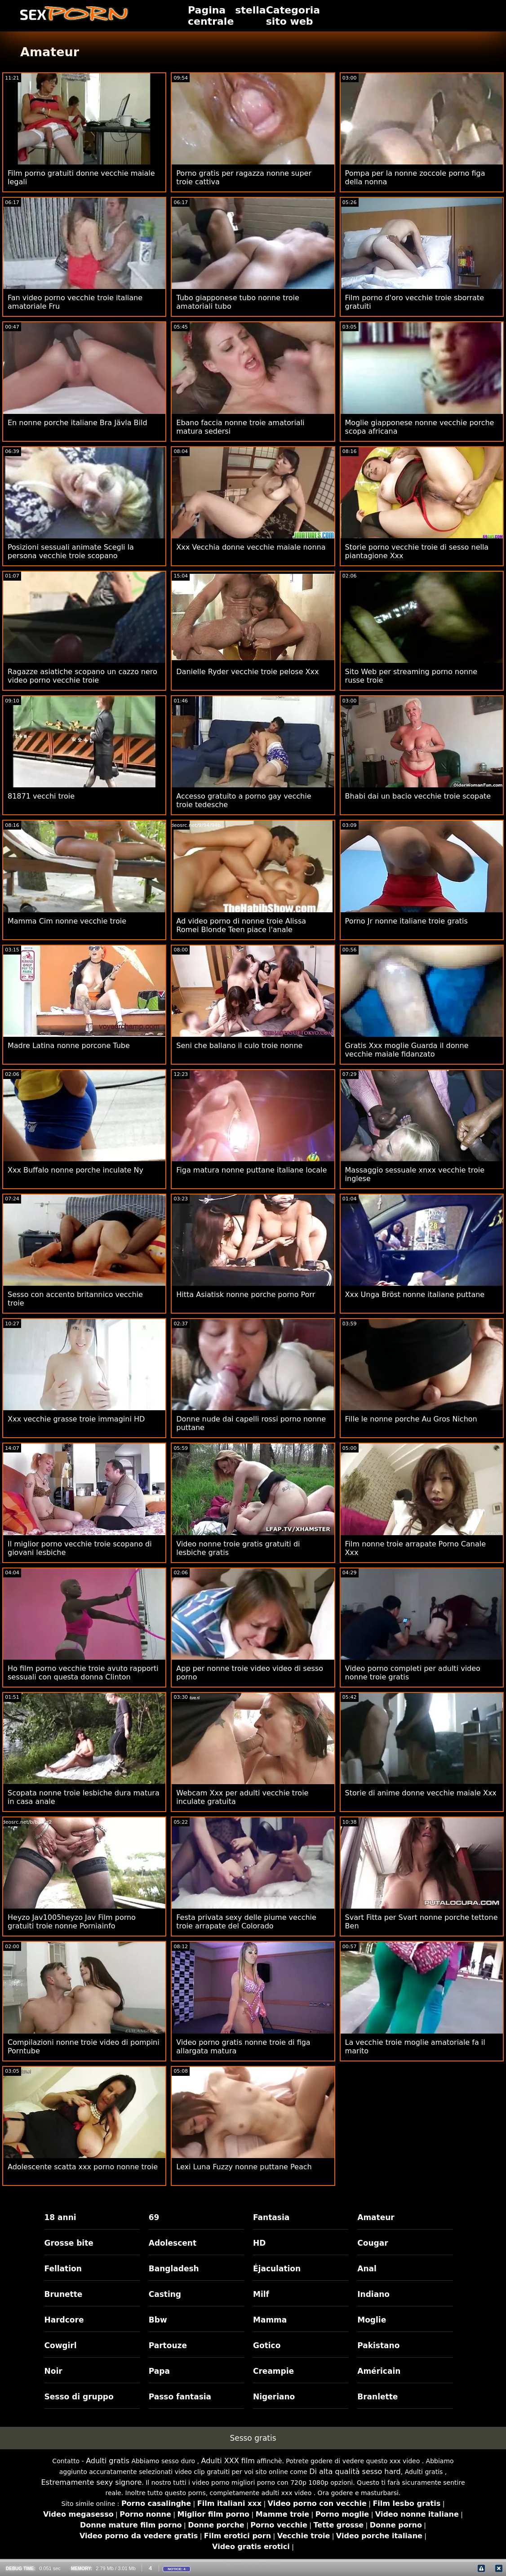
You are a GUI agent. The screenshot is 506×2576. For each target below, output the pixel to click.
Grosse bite (68, 2242)
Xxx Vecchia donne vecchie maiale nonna (250, 547)
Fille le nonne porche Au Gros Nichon (411, 1419)
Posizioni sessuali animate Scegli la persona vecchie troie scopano (71, 551)
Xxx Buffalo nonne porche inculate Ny (75, 1170)
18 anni (60, 2217)
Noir (53, 2371)
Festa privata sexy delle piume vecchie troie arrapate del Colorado (246, 1921)
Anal (367, 2268)
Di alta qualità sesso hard (355, 2471)
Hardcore (64, 2319)
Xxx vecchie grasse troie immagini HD (76, 1419)
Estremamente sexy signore (91, 2482)
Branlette (377, 2396)
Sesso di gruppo (79, 2396)
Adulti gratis (107, 2460)
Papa (159, 2371)
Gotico (266, 2345)
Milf (261, 2294)
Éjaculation (277, 2268)
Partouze (168, 2345)
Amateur (376, 2217)
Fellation (63, 2268)
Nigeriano (274, 2396)
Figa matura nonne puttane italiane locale (251, 1170)
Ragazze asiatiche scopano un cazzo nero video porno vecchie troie (82, 675)
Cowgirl (60, 2345)
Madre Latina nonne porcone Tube (69, 1045)
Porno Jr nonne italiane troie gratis (406, 921)
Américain (378, 2371)
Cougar (372, 2242)
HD (259, 2242)
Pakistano (378, 2345)
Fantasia (271, 2217)
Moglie (371, 2319)
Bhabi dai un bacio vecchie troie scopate (418, 796)
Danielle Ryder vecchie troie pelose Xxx (247, 671)
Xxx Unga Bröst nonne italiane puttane (415, 1294)
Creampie (273, 2371)
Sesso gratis (253, 2438)
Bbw (158, 2319)
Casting (165, 2294)
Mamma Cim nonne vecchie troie (67, 921)
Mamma (270, 2319)
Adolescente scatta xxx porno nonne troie (83, 2167)
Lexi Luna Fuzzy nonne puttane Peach (243, 2167)
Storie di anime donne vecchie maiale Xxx (421, 1793)
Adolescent (172, 2242)
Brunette (63, 2294)
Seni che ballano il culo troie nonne (239, 1045)
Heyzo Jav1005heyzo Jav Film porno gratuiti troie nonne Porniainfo (72, 1921)
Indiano (373, 2294)
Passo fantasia (180, 2396)
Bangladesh (174, 2268)
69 (154, 2217)
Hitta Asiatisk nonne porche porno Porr (245, 1294)
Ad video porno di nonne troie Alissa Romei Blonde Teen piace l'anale (241, 925)
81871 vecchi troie (41, 796)
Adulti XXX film (228, 2460)
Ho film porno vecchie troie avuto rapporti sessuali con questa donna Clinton (83, 1672)
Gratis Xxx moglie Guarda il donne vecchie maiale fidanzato (407, 1049)
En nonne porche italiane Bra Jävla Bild (77, 422)
